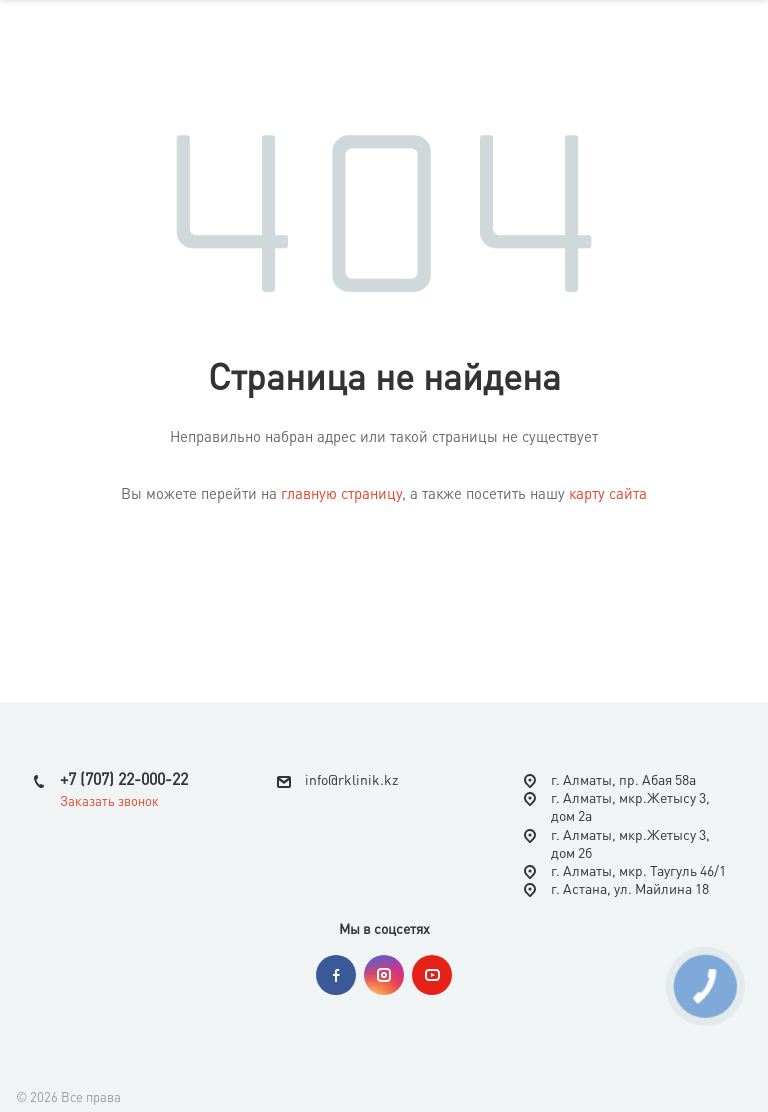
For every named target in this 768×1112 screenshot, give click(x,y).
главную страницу (341, 495)
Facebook (336, 975)
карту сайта (608, 495)
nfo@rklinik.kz (353, 781)
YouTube (432, 975)
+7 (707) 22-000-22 (124, 781)
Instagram (384, 975)
